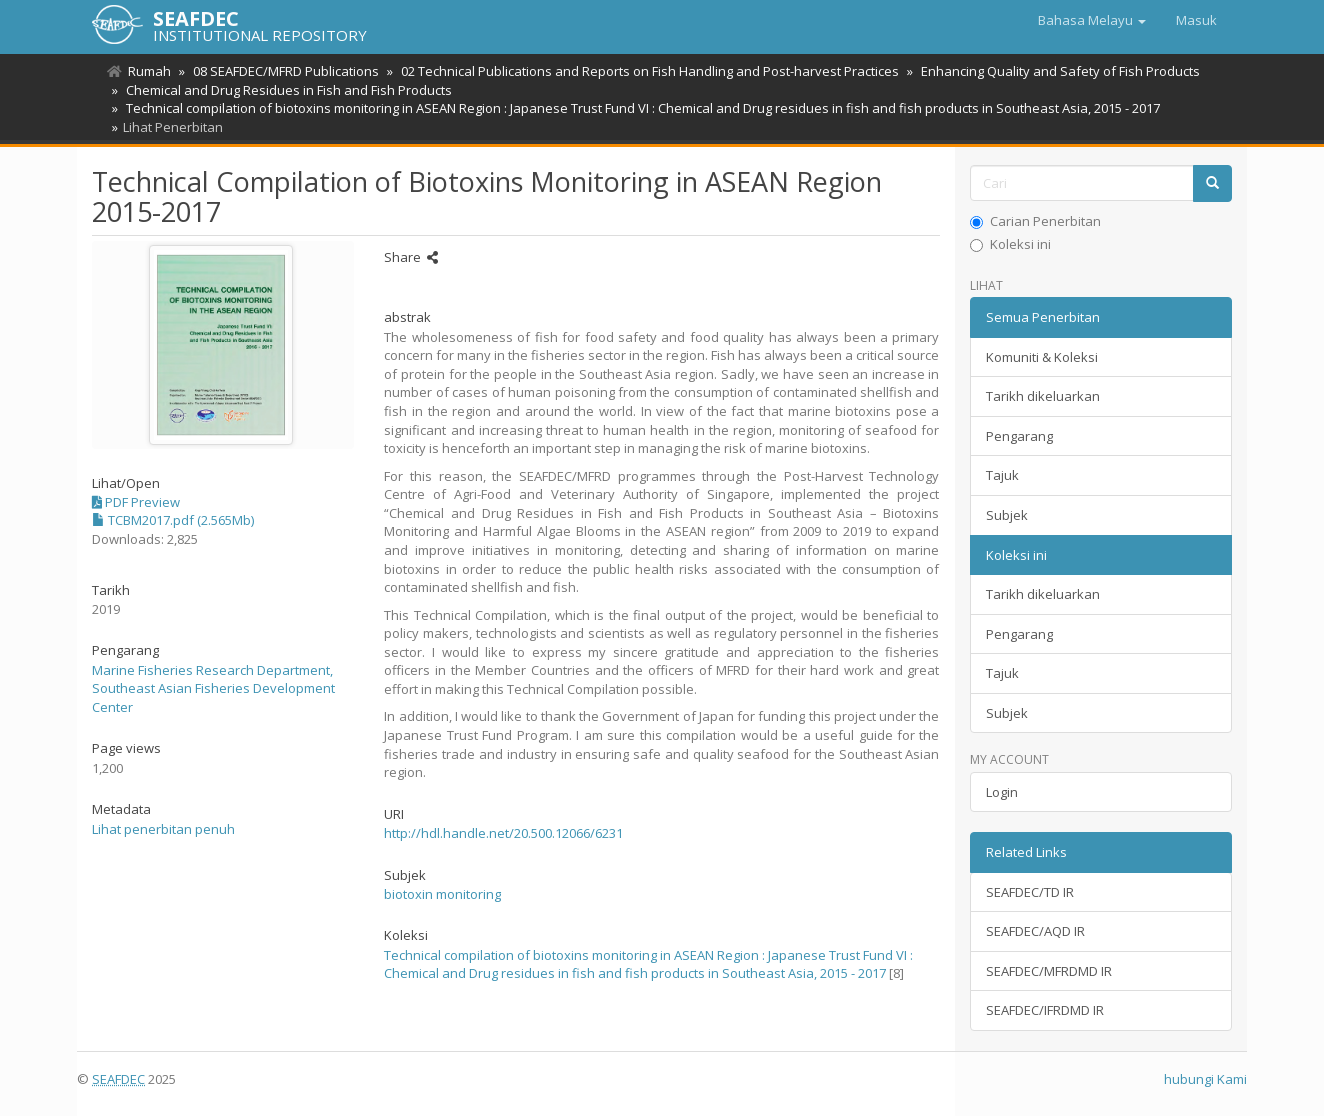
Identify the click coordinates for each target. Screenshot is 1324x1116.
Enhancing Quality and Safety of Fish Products (1051, 71)
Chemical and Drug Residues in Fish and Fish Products (286, 90)
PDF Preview (136, 502)
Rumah (149, 71)
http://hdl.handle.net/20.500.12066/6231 (503, 833)
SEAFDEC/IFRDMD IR (1045, 1010)
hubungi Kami (1205, 1079)
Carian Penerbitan (1035, 221)
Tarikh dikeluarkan (1043, 396)
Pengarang (1019, 436)
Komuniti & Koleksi (1042, 357)
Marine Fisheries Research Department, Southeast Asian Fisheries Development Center (213, 688)
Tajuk (1002, 475)
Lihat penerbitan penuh (163, 829)
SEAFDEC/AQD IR (1035, 931)
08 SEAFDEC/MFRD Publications (283, 71)
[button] (1092, 20)
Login (1002, 792)
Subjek (1007, 515)
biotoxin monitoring (442, 894)
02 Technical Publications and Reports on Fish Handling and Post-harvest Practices (644, 71)
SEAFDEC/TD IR (1030, 892)
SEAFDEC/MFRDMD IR (1049, 971)
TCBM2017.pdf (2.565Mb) (173, 520)
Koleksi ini (1010, 244)
